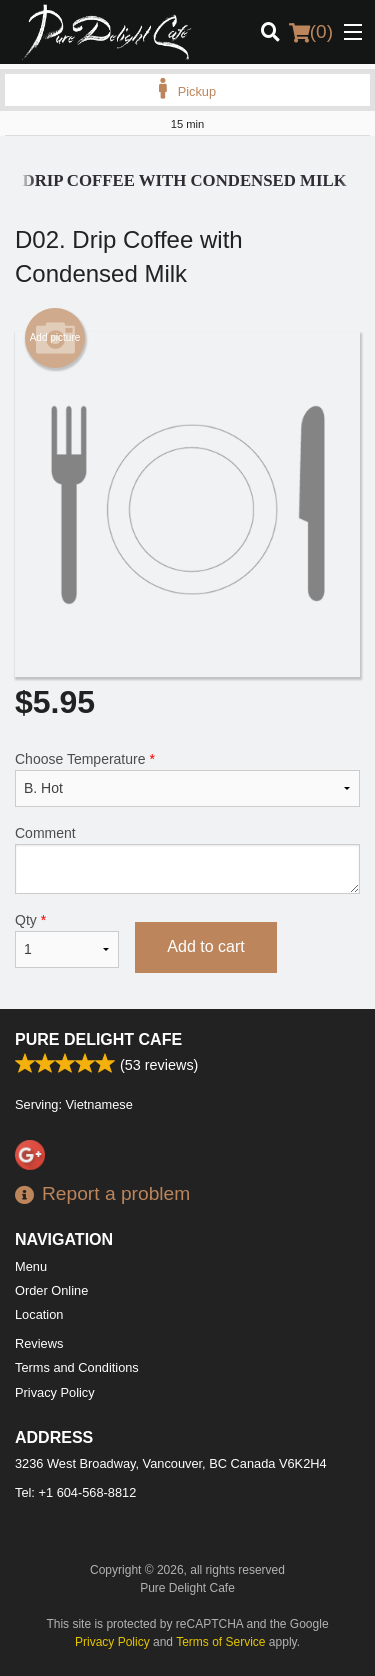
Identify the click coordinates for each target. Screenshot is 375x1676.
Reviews (39, 1343)
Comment (187, 859)
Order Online (51, 1290)
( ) (311, 32)
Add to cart (205, 946)
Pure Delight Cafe (98, 1039)
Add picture (55, 338)
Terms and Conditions (77, 1367)
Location (39, 1314)
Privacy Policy (55, 1392)
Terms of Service (220, 1642)
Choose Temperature (187, 779)
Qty (67, 940)
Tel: (75, 1492)
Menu (31, 1266)
